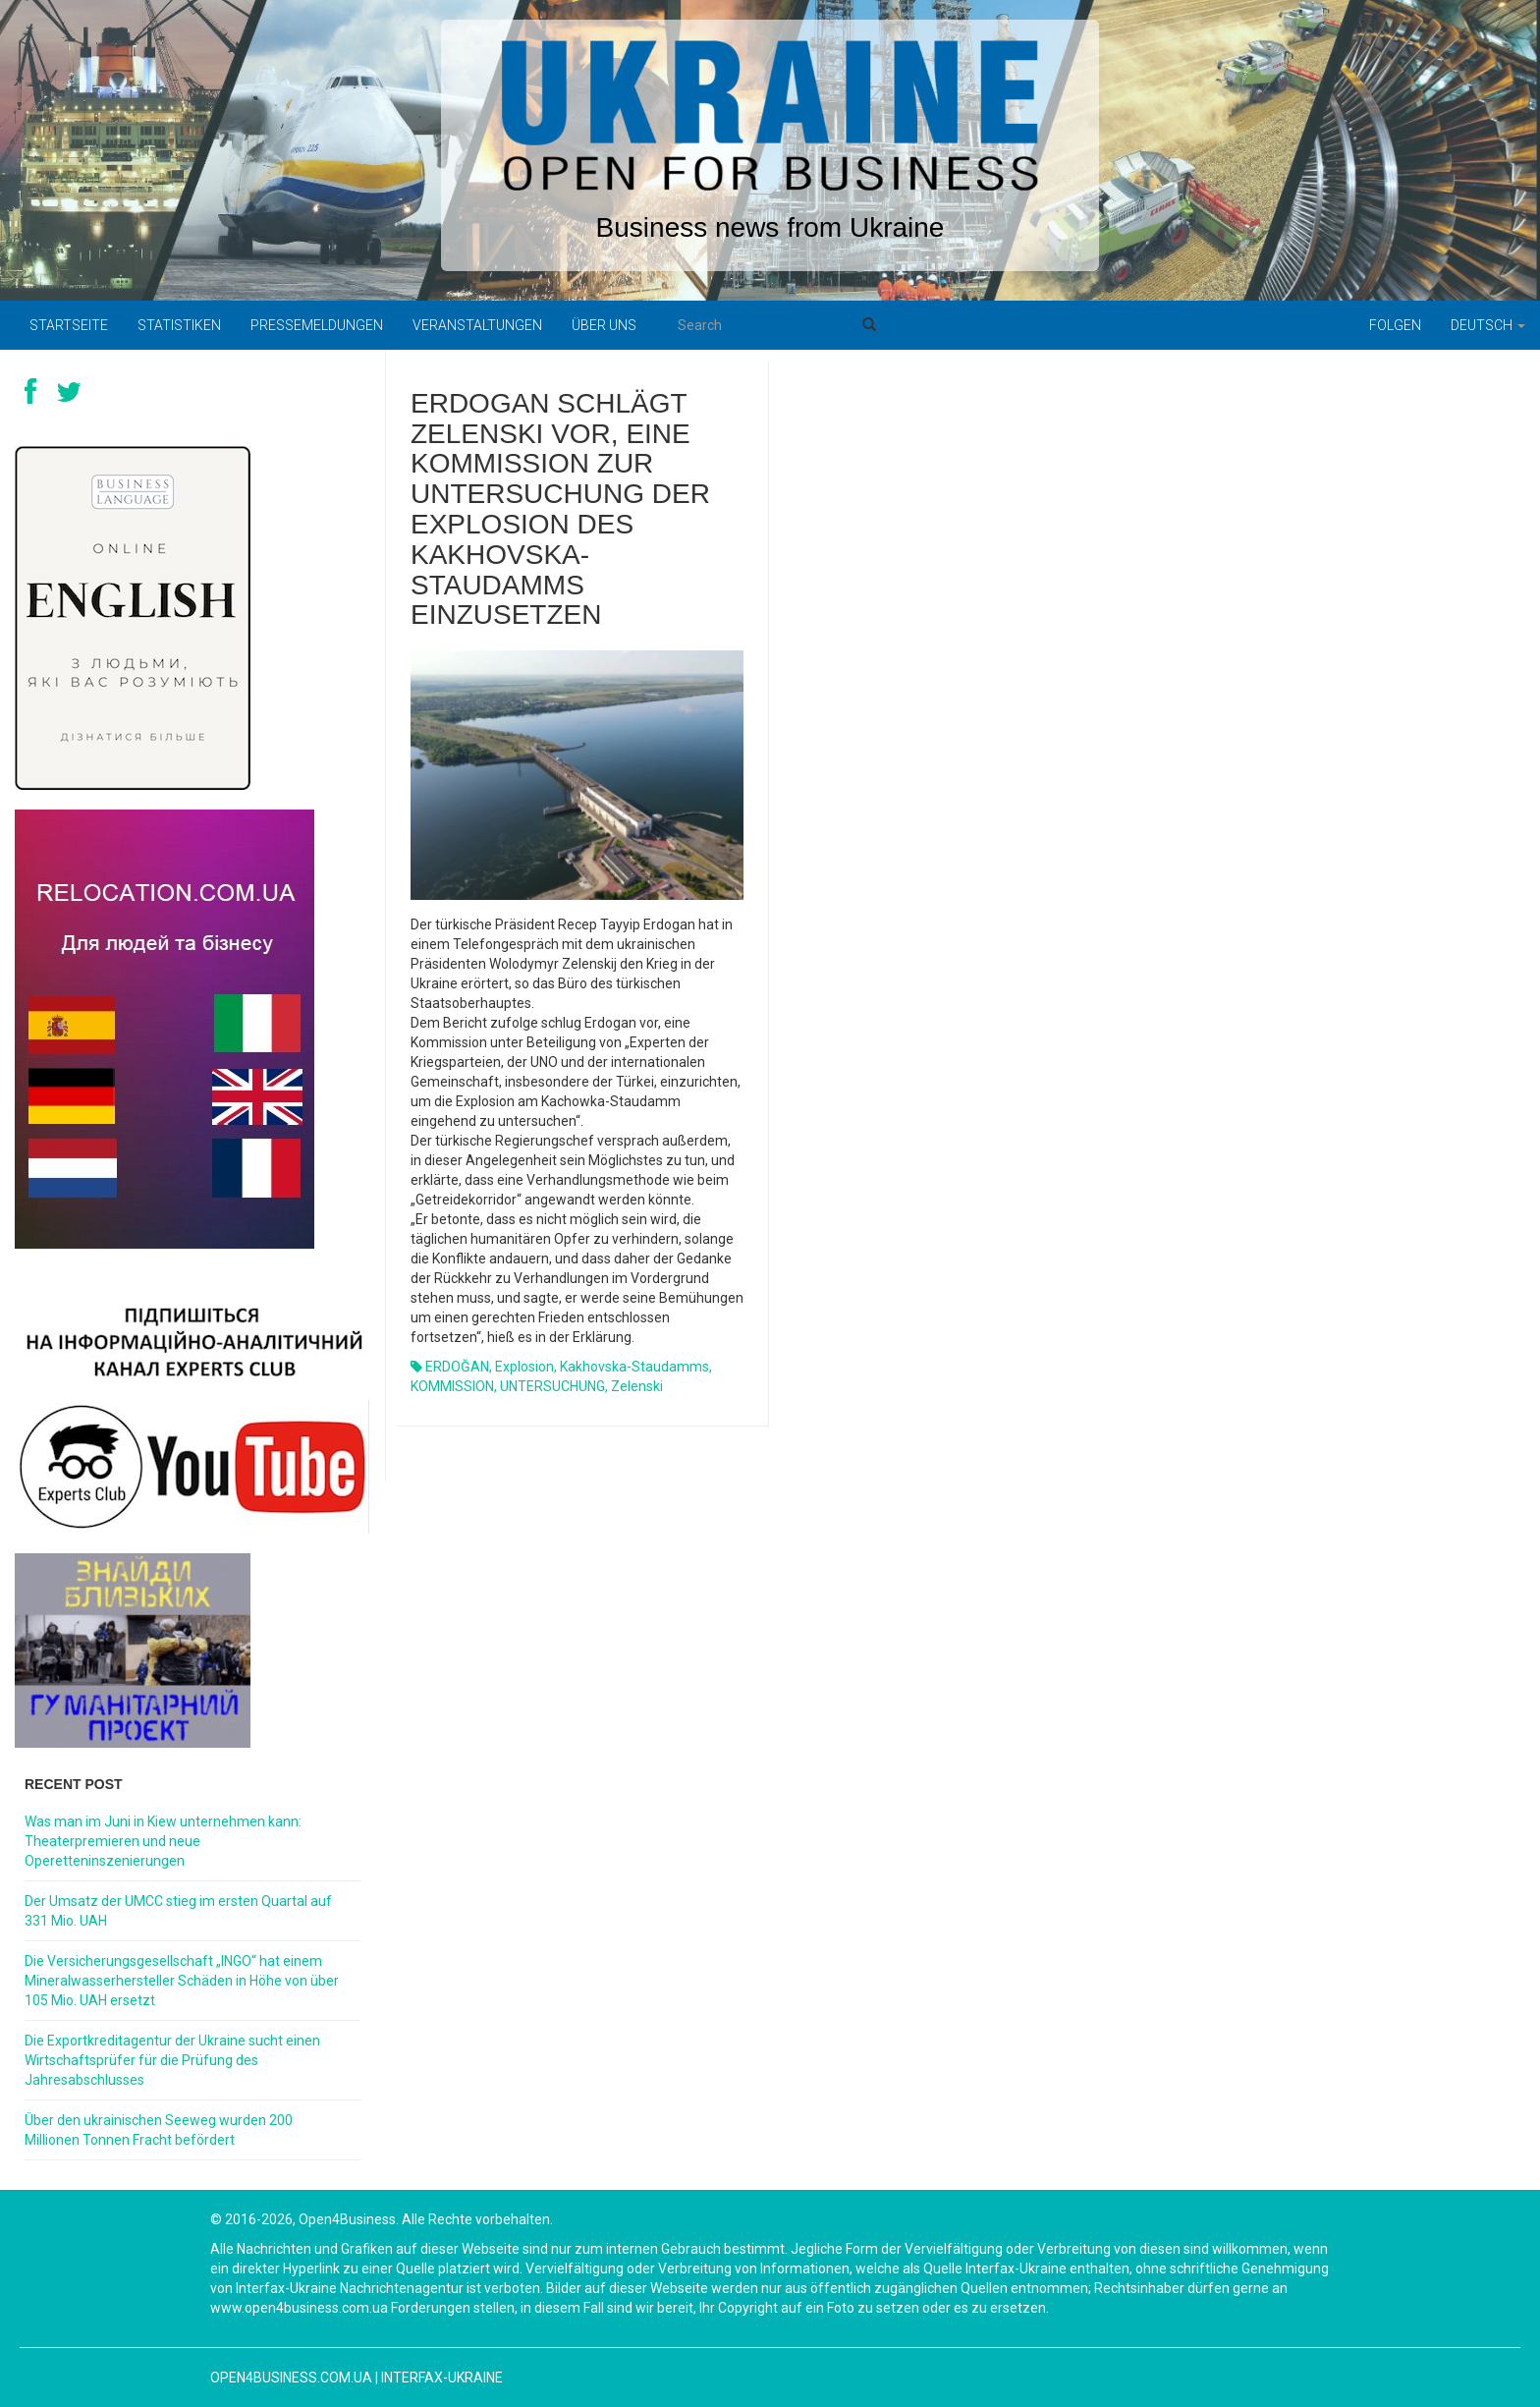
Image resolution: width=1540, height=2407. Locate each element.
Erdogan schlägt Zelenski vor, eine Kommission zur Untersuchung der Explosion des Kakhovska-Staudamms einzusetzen (560, 509)
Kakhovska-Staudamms (634, 1366)
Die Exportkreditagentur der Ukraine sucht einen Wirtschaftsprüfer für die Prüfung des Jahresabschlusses (172, 2060)
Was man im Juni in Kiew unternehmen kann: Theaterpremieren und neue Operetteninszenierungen (163, 1841)
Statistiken (179, 325)
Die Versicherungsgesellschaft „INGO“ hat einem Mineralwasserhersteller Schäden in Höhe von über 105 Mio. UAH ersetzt (182, 1980)
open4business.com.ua (291, 2377)
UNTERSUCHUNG (552, 1386)
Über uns (604, 325)
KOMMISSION (452, 1386)
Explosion (524, 1366)
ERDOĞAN (457, 1366)
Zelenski (637, 1386)
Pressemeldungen (316, 325)
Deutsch (1488, 325)
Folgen (1395, 325)
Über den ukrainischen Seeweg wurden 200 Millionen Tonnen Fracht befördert (159, 2130)
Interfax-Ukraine (442, 2377)
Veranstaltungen (477, 325)
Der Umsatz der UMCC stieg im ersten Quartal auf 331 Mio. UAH (178, 1911)
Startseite (68, 325)
